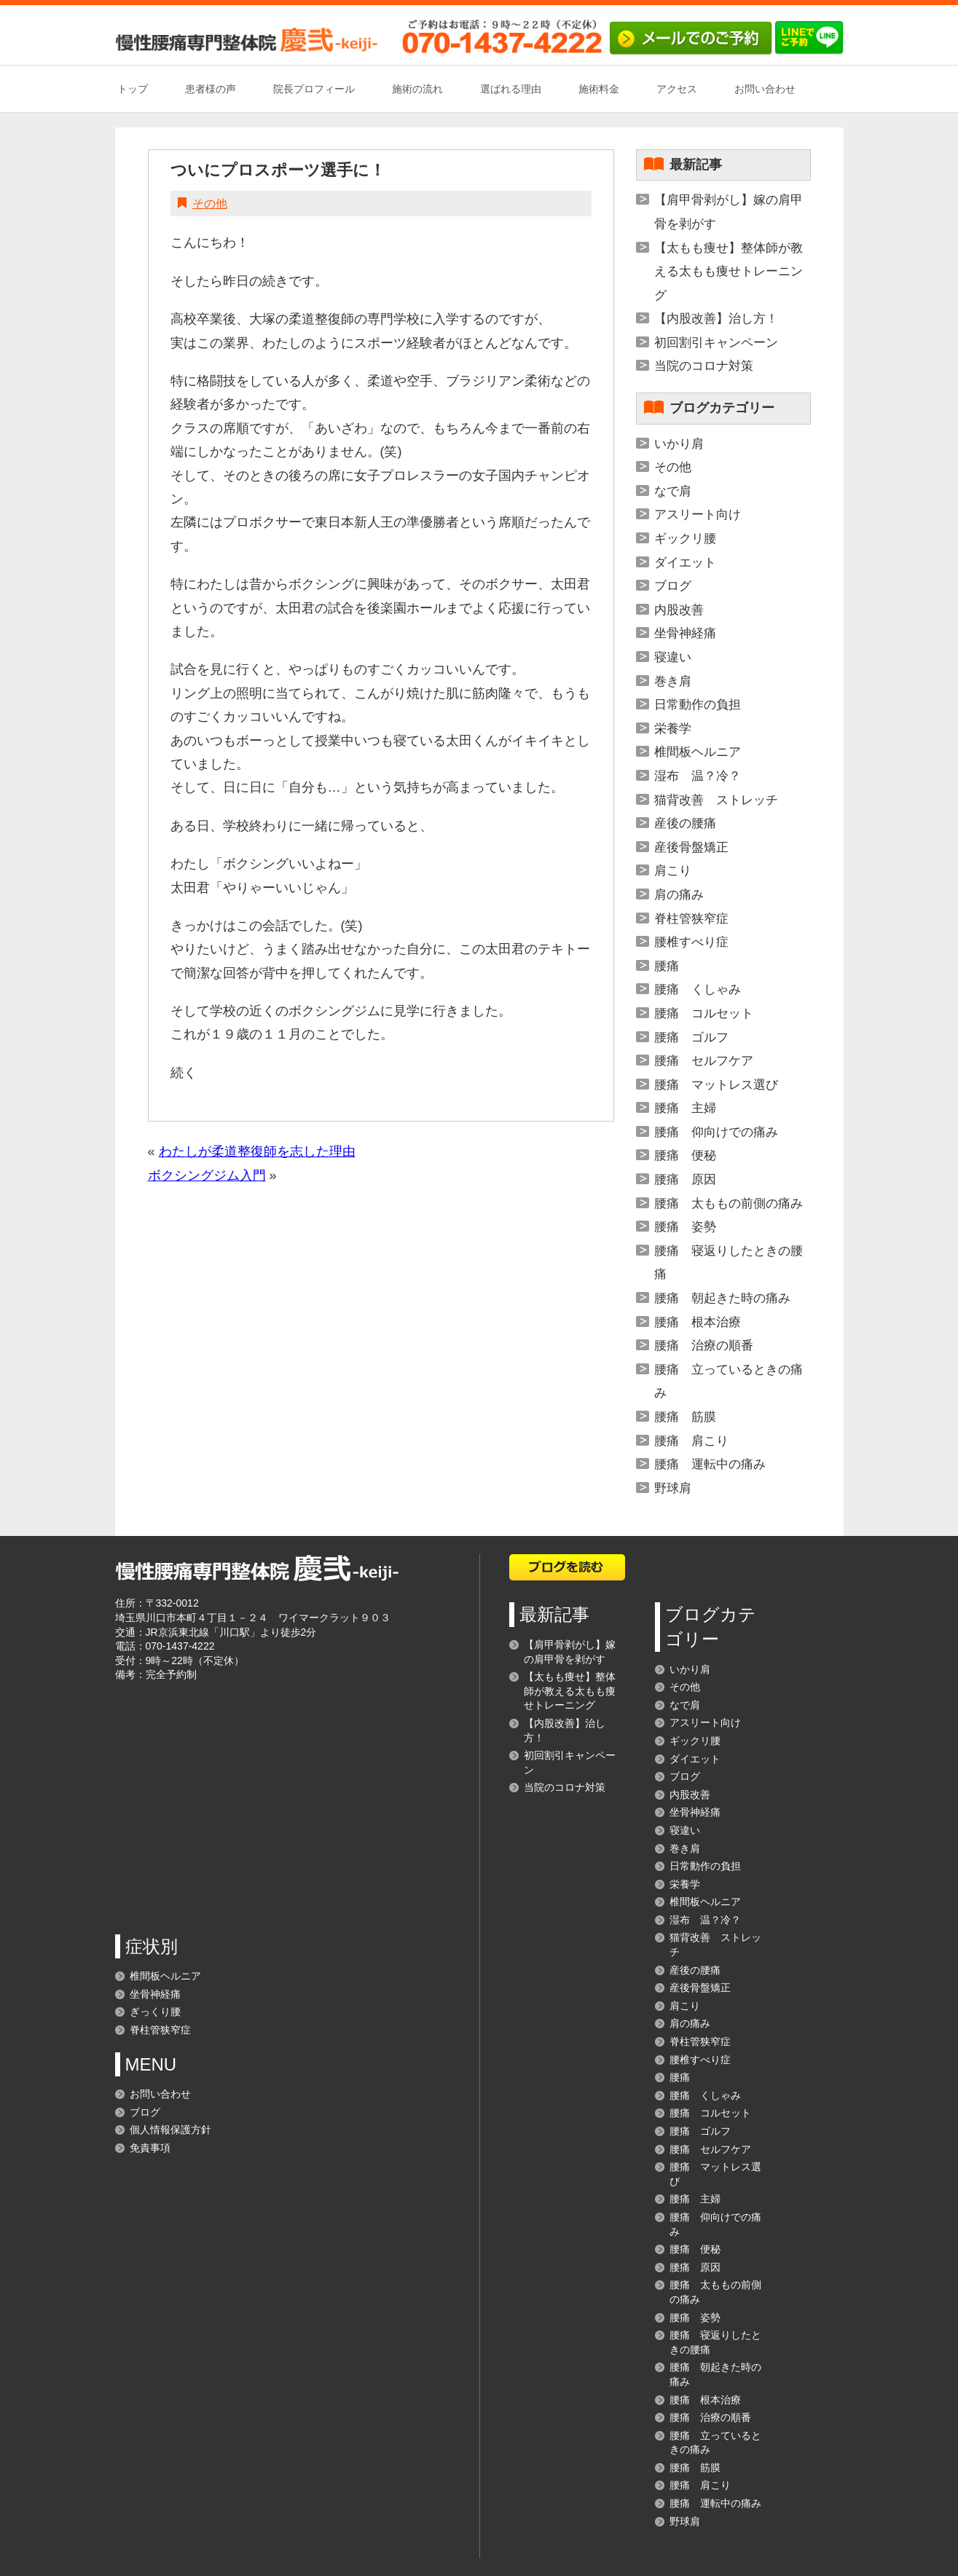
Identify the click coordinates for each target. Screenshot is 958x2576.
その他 (209, 203)
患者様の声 (210, 89)
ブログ (672, 586)
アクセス (676, 89)
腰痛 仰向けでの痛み (716, 1132)
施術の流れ (417, 89)
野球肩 (672, 1488)
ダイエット (685, 563)
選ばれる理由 (510, 89)
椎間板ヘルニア (697, 752)
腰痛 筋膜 (685, 1417)
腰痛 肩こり (691, 1441)
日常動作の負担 (697, 705)
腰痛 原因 (685, 1179)
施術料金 (598, 89)
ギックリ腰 (685, 538)
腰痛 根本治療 (697, 1322)
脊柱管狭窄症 (691, 919)
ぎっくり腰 (155, 2011)
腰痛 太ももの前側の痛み (728, 1203)
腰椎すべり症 (691, 942)
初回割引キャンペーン (716, 343)
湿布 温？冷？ (697, 776)
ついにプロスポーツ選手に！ (277, 170)
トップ (132, 89)
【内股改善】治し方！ (716, 319)
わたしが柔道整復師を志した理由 (257, 1151)
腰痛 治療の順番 (703, 1345)
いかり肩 (679, 444)
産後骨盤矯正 (691, 847)
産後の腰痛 (685, 823)
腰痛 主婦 (685, 1108)
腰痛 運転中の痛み (710, 1464)
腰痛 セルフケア (703, 1061)
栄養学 (672, 729)
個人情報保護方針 (170, 2129)
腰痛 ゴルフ (691, 1037)
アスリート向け (697, 514)
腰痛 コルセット (703, 1013)
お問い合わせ (765, 89)
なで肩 (672, 491)
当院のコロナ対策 (703, 366)
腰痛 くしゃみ (697, 989)
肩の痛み (679, 895)
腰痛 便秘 (685, 1155)
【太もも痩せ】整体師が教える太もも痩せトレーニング (728, 271)
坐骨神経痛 (685, 633)
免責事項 (150, 2148)
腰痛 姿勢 (685, 1227)
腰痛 (666, 966)
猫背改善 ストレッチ (716, 800)
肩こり (672, 871)
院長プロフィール (314, 89)
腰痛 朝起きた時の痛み (722, 1298)
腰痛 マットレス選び (716, 1085)
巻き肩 (672, 681)
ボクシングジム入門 (207, 1175)
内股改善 (679, 610)
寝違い (672, 657)
